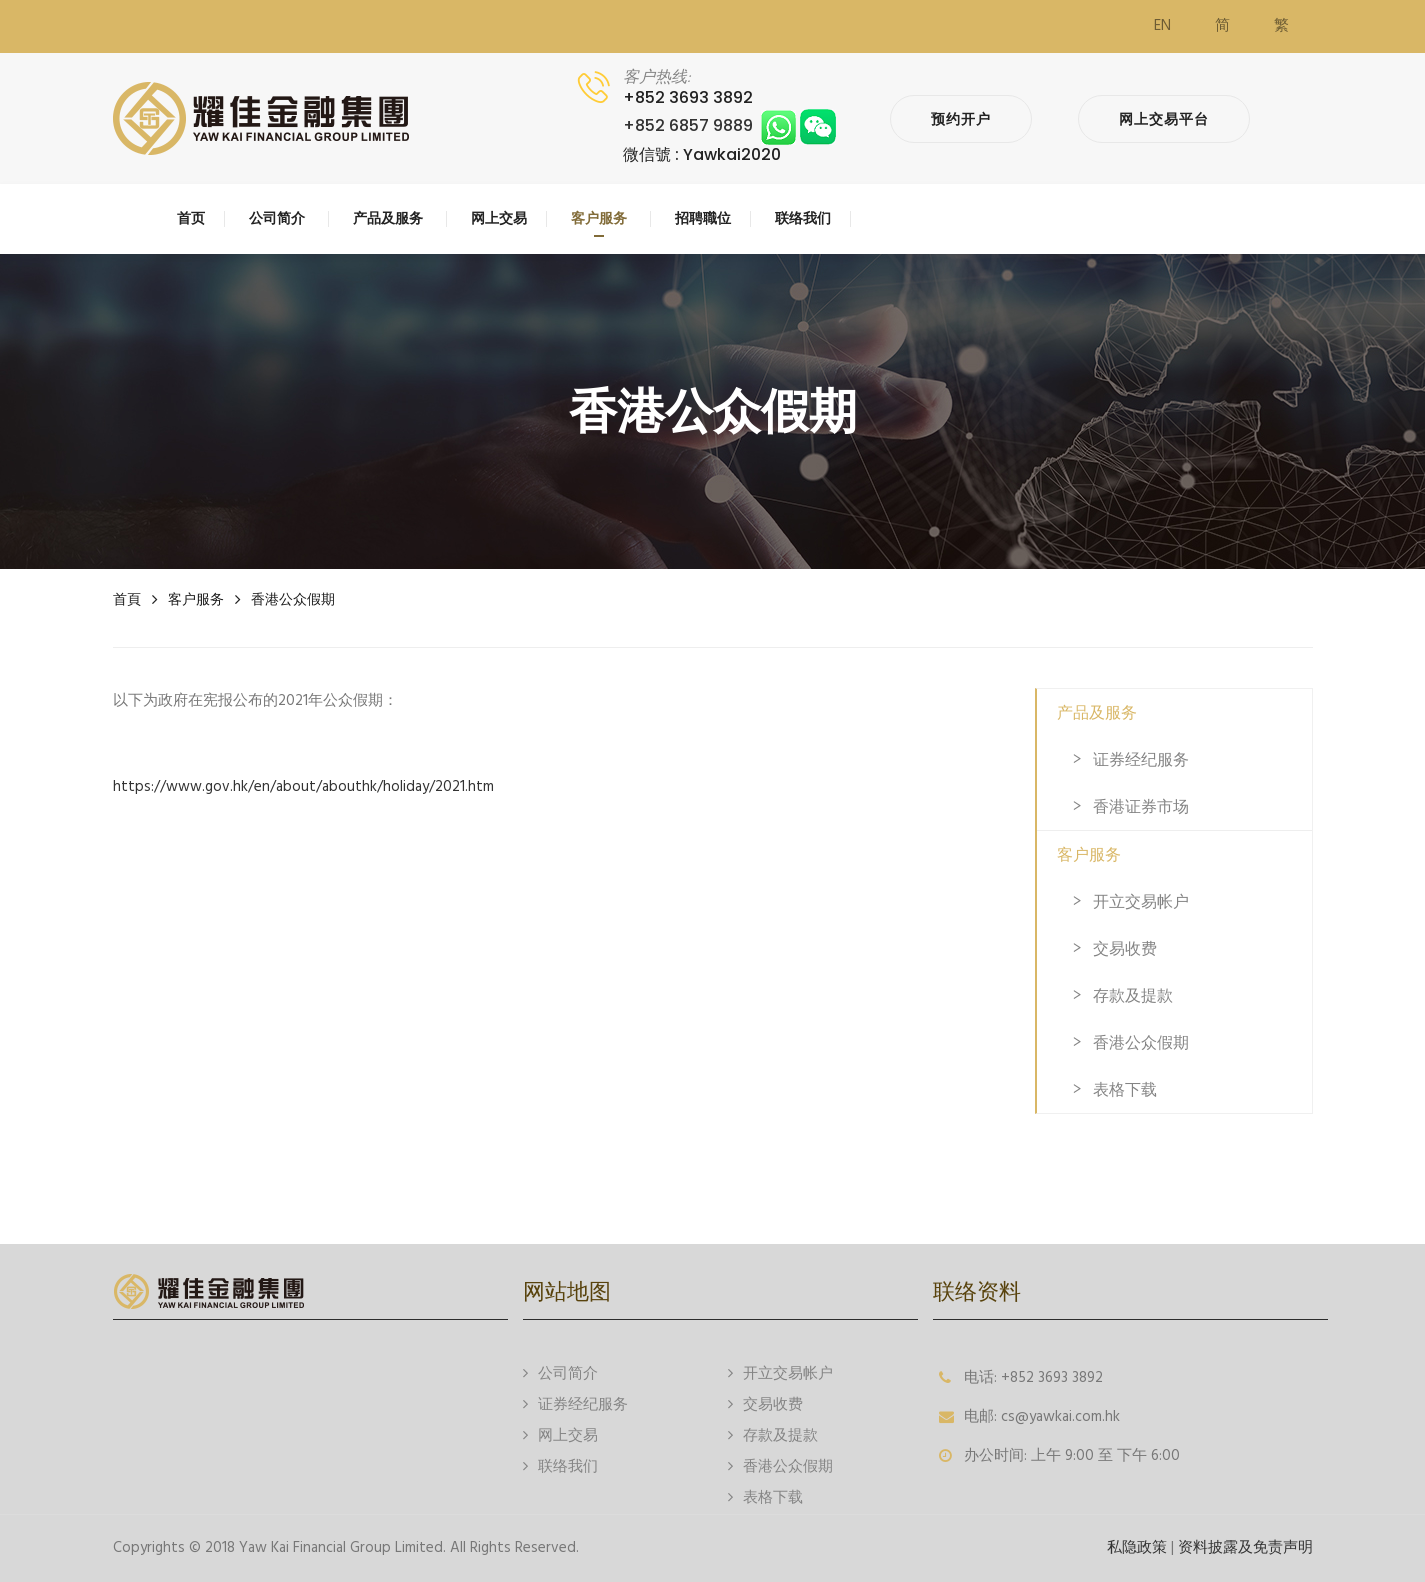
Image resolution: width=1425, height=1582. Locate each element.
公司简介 (560, 1372)
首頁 (127, 599)
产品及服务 (1097, 712)
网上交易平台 (1164, 119)
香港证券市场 (1141, 806)
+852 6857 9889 (729, 125)
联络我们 (560, 1465)
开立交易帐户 (1141, 901)
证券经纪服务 (1141, 759)
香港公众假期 (293, 599)
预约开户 (961, 119)
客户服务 (196, 599)
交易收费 (1125, 948)
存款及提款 (1133, 995)
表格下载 (1125, 1089)
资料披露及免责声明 (1245, 1548)
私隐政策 (1137, 1548)
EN (1162, 26)
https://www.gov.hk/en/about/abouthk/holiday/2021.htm (303, 787)
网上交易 (560, 1434)
